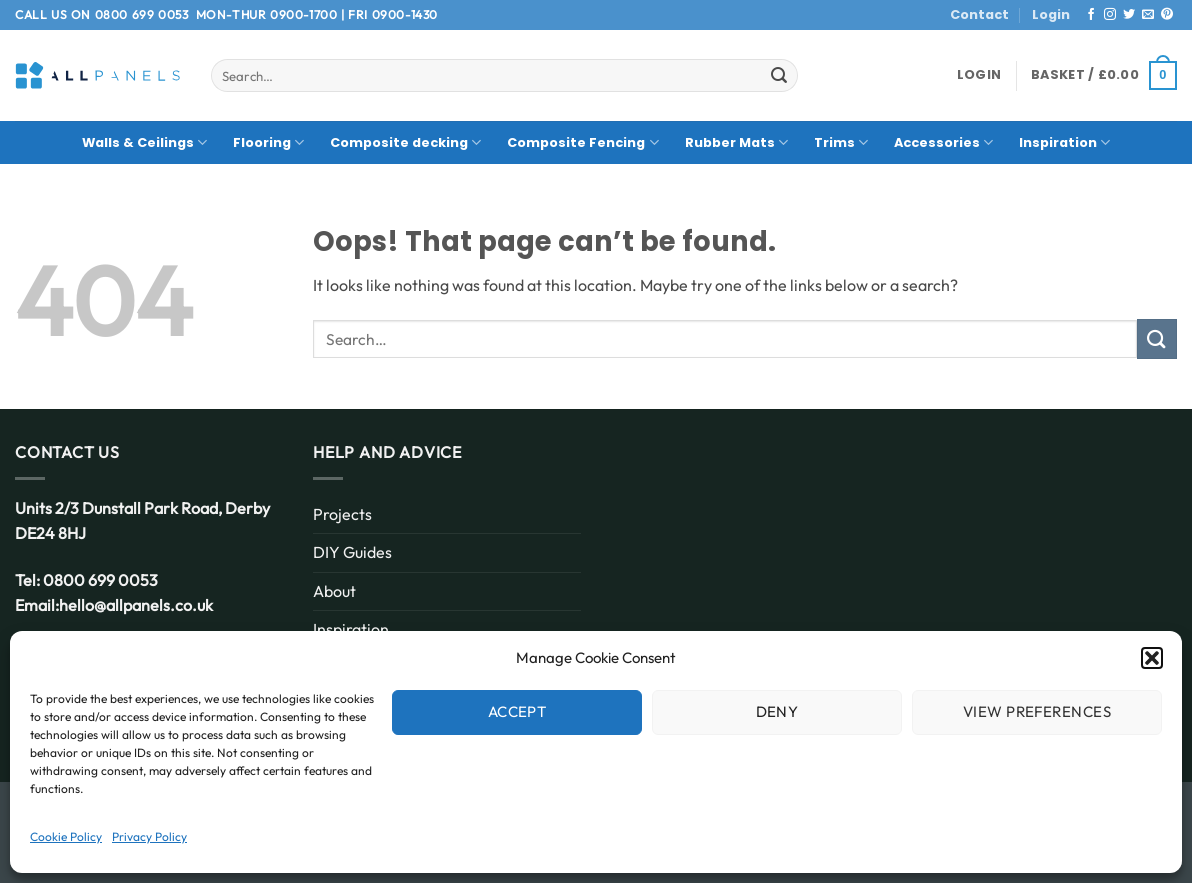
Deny (777, 711)
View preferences (1037, 711)
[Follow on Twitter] (1129, 15)
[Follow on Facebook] (1091, 15)
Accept (517, 711)
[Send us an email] (1148, 15)
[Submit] (779, 76)
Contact (979, 14)
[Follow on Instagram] (1110, 15)
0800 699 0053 (142, 14)
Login (1051, 14)
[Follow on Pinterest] (1167, 15)
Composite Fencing (582, 142)
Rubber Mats (736, 142)
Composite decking (405, 142)
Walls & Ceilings (144, 142)
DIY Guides (352, 552)
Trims (841, 142)
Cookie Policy (66, 836)
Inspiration (1064, 142)
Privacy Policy (149, 836)
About (334, 591)
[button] (1152, 658)
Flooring (268, 142)
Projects (342, 514)
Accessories (943, 142)
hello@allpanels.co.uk (136, 605)
